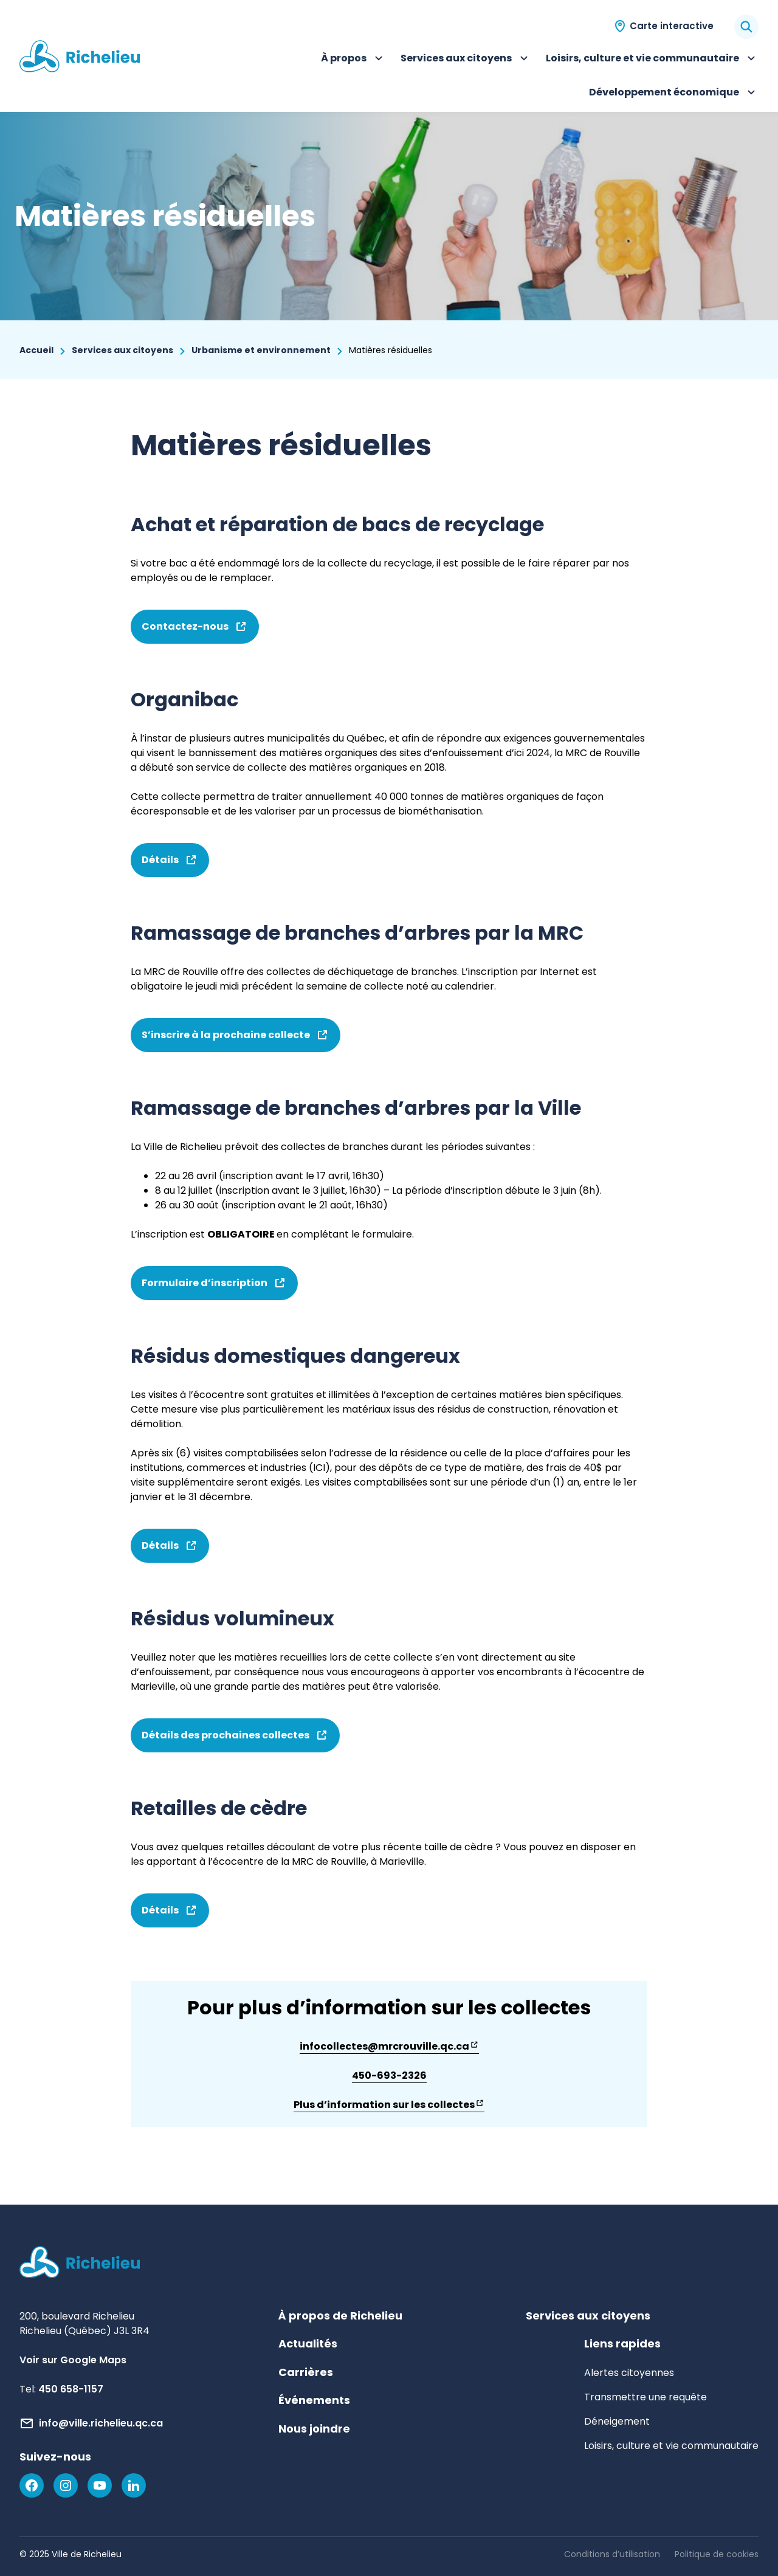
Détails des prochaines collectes (235, 1740)
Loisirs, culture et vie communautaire (652, 59)
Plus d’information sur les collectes (389, 2105)
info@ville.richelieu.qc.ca (101, 2423)
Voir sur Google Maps (72, 2360)
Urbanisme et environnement (261, 350)
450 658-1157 (70, 2389)
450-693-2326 (389, 2075)
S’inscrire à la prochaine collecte (235, 1040)
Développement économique (674, 93)
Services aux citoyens (466, 59)
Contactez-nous (195, 631)
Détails (170, 865)
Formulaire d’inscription (214, 1288)
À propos (353, 59)
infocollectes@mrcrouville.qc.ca (389, 2046)
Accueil (36, 350)
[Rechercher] (746, 27)
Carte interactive (672, 25)
